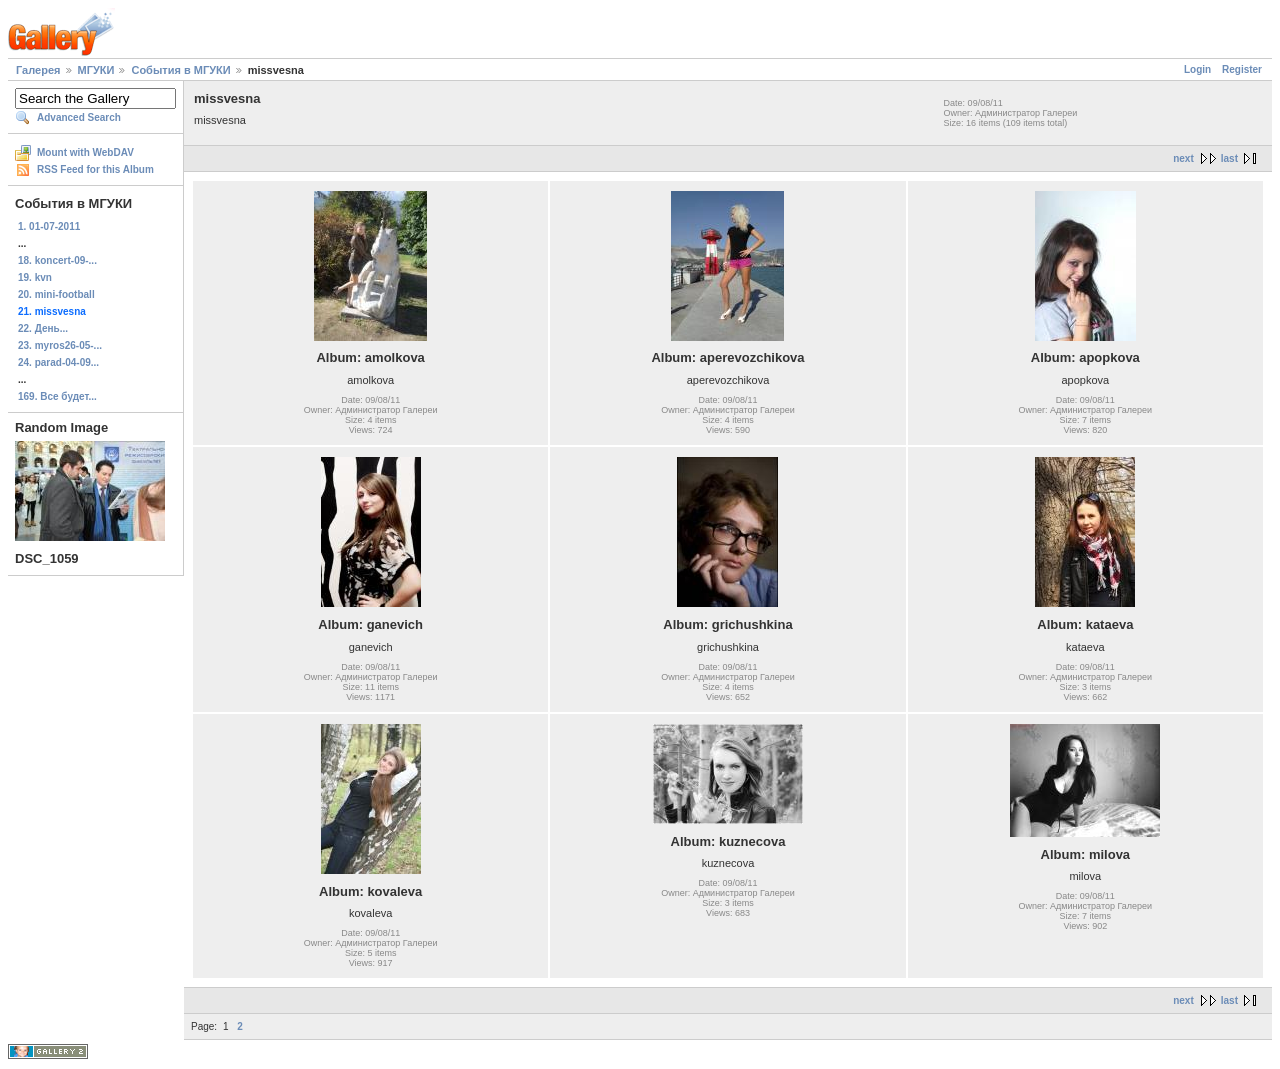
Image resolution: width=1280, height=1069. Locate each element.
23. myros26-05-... (60, 345)
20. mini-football (56, 294)
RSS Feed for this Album (95, 169)
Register (1242, 69)
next (1183, 158)
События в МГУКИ (180, 70)
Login (1197, 69)
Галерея (38, 70)
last (1229, 158)
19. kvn (35, 277)
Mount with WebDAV (85, 152)
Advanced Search (79, 117)
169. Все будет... (57, 396)
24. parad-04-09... (58, 362)
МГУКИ (96, 70)
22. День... (43, 328)
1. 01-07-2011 (49, 226)
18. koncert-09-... (57, 260)
